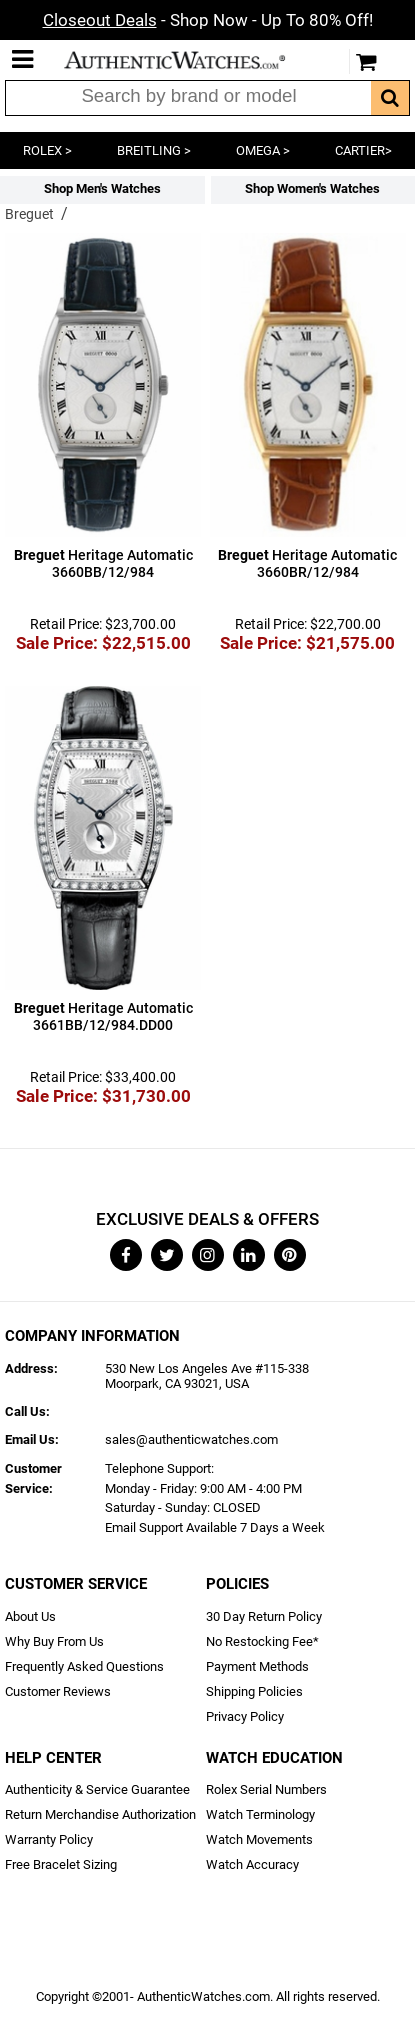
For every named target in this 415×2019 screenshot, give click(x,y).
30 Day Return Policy (264, 1616)
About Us (30, 1616)
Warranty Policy (49, 1839)
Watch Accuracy (252, 1864)
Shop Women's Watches (312, 188)
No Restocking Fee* (262, 1641)
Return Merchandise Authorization (100, 1814)
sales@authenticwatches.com (191, 1439)
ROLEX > (47, 150)
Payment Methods (257, 1666)
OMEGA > (263, 150)
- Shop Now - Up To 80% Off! (208, 20)
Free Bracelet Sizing (61, 1864)
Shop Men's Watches (102, 188)
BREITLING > (154, 150)
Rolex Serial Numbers (266, 1789)
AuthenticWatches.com (188, 60)
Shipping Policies (254, 1691)
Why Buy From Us (54, 1641)
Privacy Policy (245, 1716)
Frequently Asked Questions (84, 1666)
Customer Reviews (58, 1691)
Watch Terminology (260, 1814)
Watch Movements (259, 1839)
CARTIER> (363, 150)
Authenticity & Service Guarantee (97, 1789)
